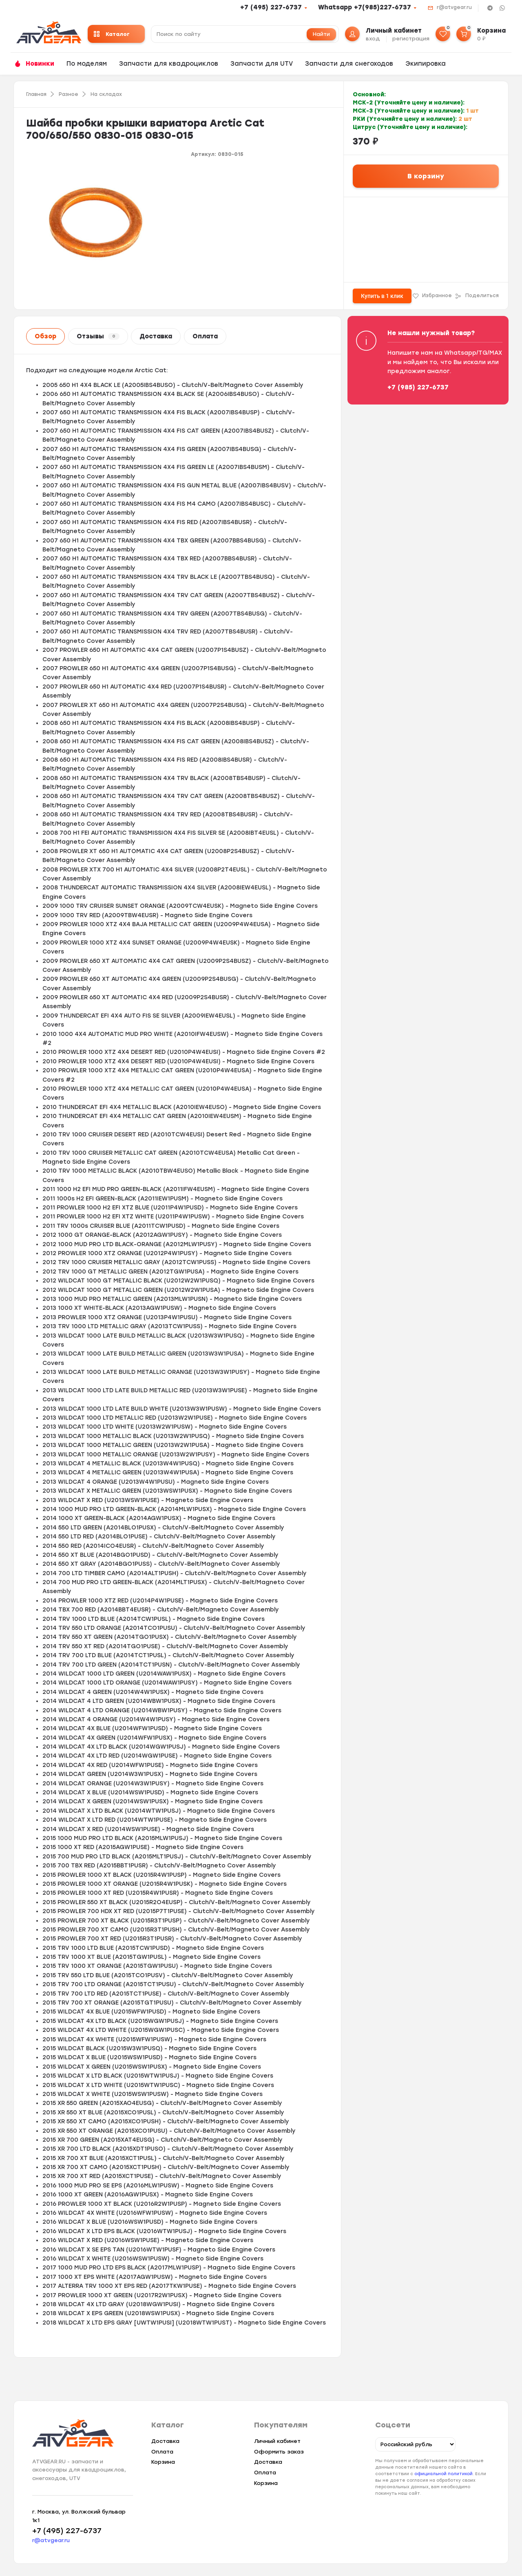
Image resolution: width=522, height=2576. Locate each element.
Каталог (112, 34)
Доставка (155, 336)
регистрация (410, 39)
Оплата (205, 336)
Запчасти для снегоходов (349, 63)
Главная (36, 94)
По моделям (86, 63)
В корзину (425, 176)
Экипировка (425, 63)
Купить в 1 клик (382, 296)
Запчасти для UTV (261, 63)
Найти (321, 34)
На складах (106, 94)
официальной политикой (443, 2473)
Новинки (40, 63)
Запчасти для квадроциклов (168, 63)
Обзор (45, 336)
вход (373, 39)
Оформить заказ (279, 2452)
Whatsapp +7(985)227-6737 (364, 7)
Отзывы (98, 336)
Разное (68, 94)
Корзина (163, 2462)
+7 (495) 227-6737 (271, 7)
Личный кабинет (277, 2441)
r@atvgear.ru (454, 7)
